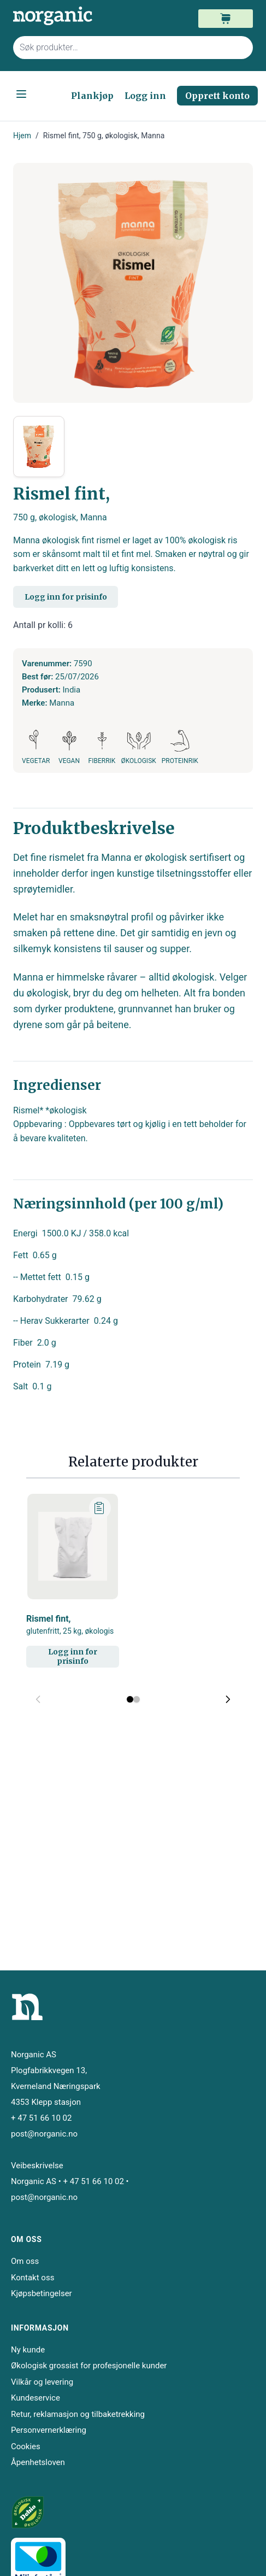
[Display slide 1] (130, 1699)
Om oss (25, 2261)
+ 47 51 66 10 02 (41, 2118)
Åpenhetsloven (38, 2462)
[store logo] (73, 16)
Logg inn (145, 95)
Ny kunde (28, 2350)
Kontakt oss (32, 2277)
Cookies (25, 2446)
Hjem (22, 135)
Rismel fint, (70, 1624)
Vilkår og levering (42, 2382)
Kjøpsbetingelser (41, 2293)
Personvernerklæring (48, 2430)
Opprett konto (217, 95)
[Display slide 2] (136, 1699)
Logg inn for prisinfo (66, 597)
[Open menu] (21, 94)
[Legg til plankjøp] (100, 1508)
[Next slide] (228, 1699)
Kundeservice (35, 2398)
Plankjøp (92, 95)
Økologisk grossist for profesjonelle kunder (89, 2365)
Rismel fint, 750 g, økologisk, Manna (103, 135)
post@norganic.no (44, 2134)
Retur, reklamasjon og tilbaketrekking (78, 2414)
